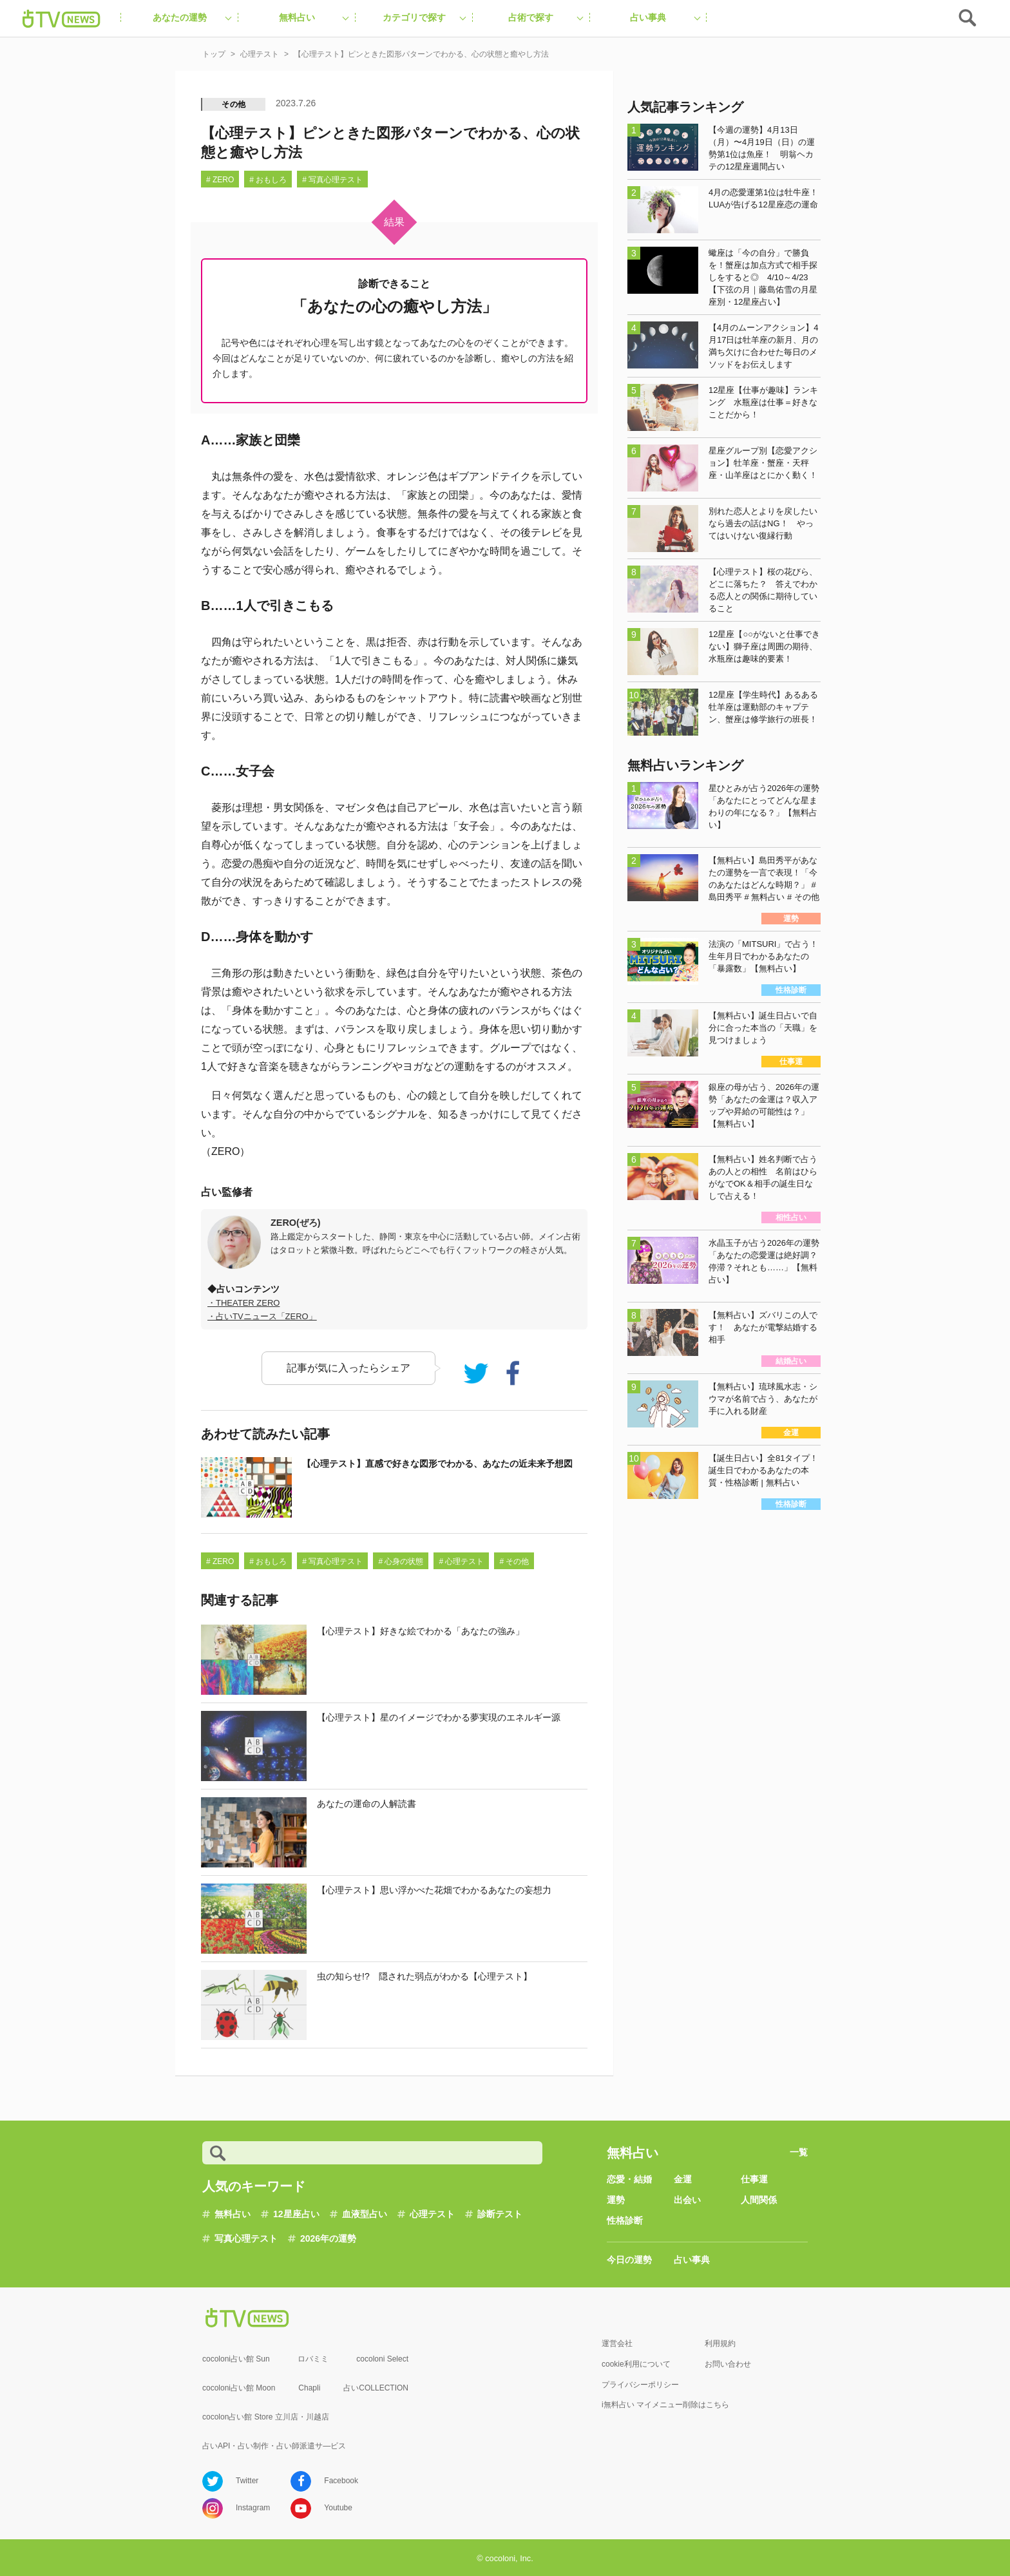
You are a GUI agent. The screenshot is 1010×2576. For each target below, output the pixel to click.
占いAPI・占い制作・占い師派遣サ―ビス (274, 2445)
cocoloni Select (382, 2358)
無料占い (232, 2214)
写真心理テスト (246, 2238)
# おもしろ (268, 179)
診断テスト (499, 2214)
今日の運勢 (629, 2260)
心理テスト (432, 2214)
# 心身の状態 (400, 1561)
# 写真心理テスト (332, 179)
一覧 (799, 2152)
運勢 (616, 2200)
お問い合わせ (728, 2364)
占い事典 (692, 2260)
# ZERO (220, 179)
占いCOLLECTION (375, 2387)
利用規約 (720, 2343)
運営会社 (617, 2343)
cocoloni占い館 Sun (236, 2358)
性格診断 (625, 2220)
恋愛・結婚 (629, 2179)
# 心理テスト (461, 1561)
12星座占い (296, 2214)
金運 (683, 2179)
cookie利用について (636, 2364)
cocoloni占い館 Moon (238, 2387)
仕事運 (754, 2179)
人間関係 (759, 2200)
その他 (234, 104)
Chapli (309, 2387)
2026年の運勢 (328, 2238)
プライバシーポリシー (640, 2384)
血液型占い (364, 2214)
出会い (687, 2200)
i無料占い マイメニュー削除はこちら (665, 2404)
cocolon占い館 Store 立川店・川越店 (265, 2416)
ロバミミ (313, 2358)
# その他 (514, 1561)
